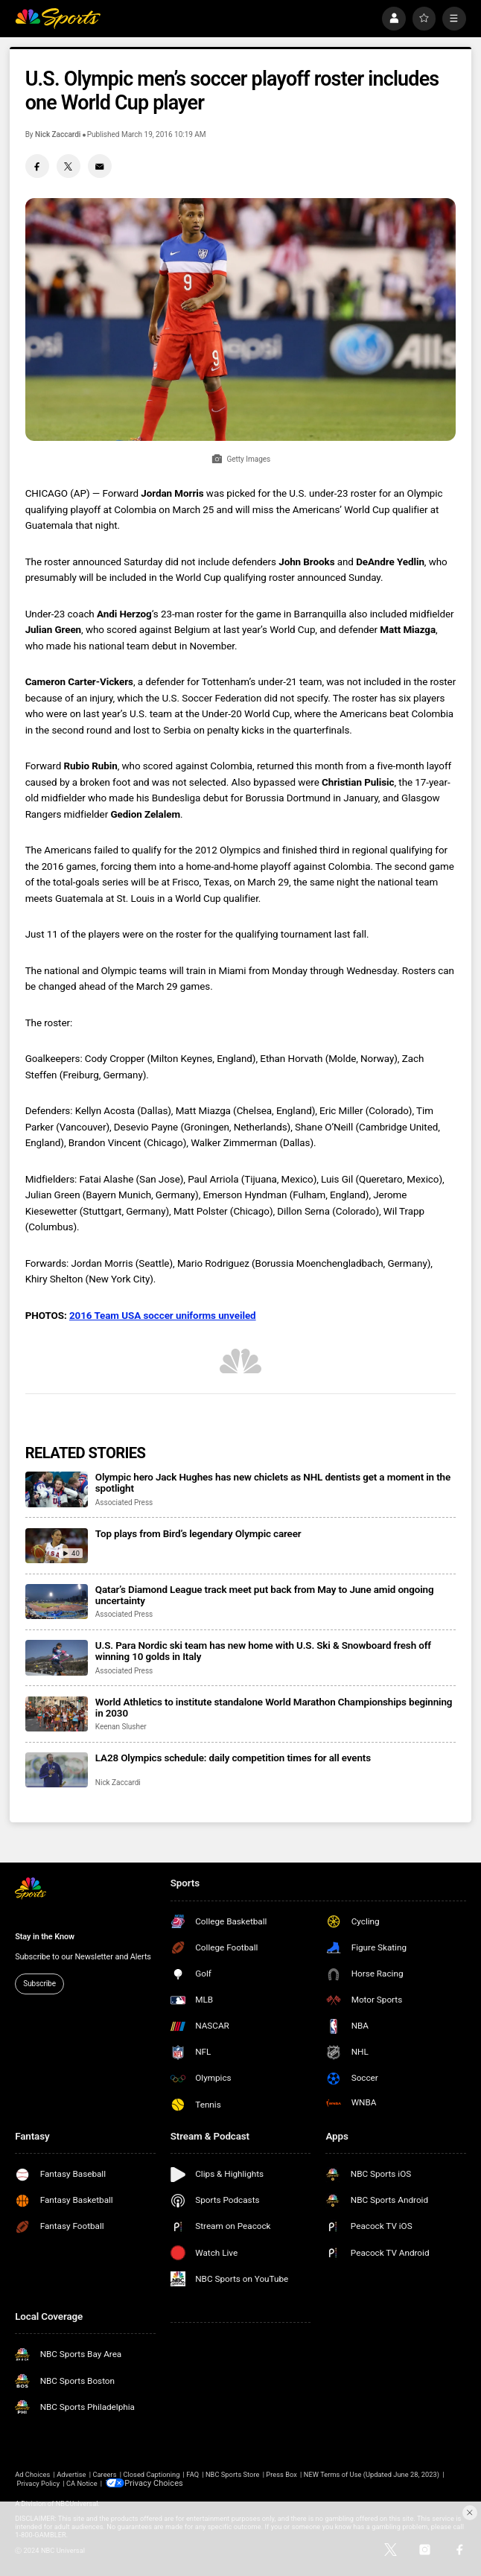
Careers (104, 2474)
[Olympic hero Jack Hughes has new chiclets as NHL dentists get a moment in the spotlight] (56, 1489)
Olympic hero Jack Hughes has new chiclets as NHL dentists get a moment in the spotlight (272, 1483)
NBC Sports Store (233, 2474)
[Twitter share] (68, 166)
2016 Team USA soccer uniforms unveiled (162, 1315)
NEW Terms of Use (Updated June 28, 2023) (371, 2474)
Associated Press (124, 1502)
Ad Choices (32, 2474)
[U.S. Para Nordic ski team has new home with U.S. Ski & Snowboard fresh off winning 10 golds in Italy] (56, 1657)
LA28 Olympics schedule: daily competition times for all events (233, 1758)
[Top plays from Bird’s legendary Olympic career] (56, 1545)
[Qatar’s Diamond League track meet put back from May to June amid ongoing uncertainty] (56, 1601)
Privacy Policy (38, 2482)
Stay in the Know (44, 1936)
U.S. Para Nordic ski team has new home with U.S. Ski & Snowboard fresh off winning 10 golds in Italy (263, 1651)
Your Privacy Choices (159, 2482)
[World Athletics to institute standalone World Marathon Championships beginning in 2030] (56, 1713)
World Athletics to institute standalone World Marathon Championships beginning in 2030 (274, 1707)
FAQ (192, 2474)
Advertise (71, 2474)
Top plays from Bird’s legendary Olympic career (198, 1533)
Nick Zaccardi (57, 134)
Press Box (281, 2474)
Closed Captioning (151, 2474)
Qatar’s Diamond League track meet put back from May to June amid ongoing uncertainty (264, 1595)
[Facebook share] (37, 166)
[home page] (57, 19)
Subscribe (39, 1983)
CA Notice (82, 2482)
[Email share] (100, 166)
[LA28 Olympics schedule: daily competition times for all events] (56, 1769)
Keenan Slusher (121, 1727)
